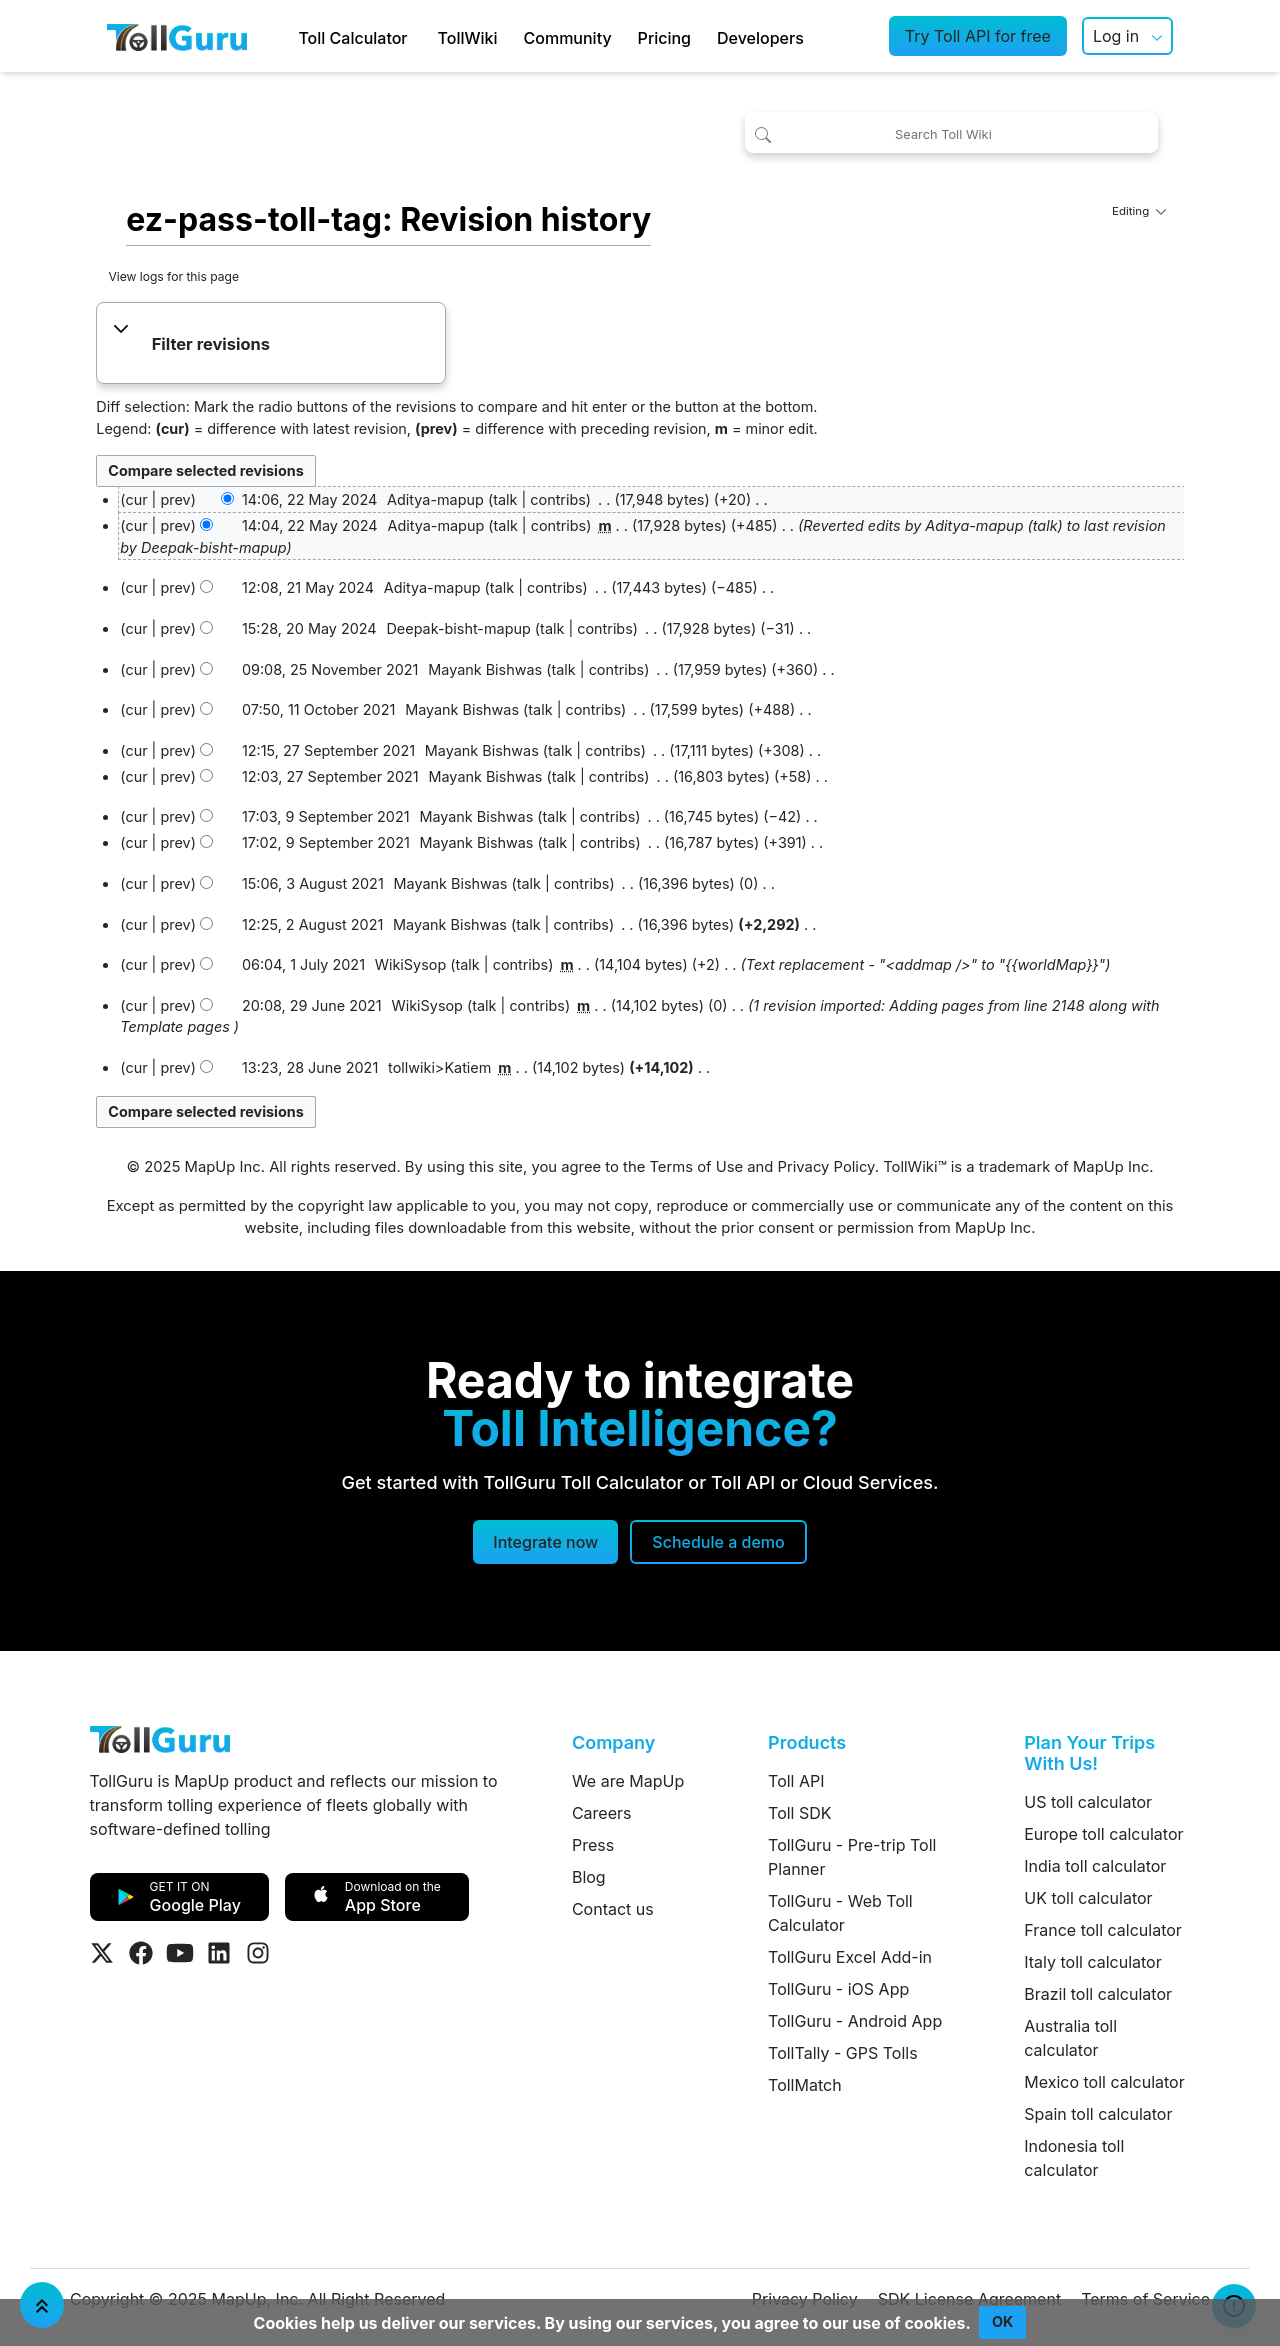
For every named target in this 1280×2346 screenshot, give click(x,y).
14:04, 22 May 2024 (310, 525)
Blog (589, 1877)
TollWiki (468, 38)
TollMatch (805, 2085)
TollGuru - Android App (855, 2021)
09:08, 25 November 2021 (330, 669)
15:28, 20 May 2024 (309, 628)
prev (175, 499)
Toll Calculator (352, 38)
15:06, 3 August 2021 (313, 883)
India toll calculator (1095, 1866)
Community (568, 38)
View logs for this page (173, 276)
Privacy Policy (826, 1167)
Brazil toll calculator (1098, 1994)
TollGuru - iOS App (838, 1989)
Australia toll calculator (1070, 2038)
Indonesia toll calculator (1074, 2158)
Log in (1116, 36)
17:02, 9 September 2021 (326, 842)
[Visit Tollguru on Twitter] (102, 1953)
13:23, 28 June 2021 (310, 1067)
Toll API (796, 1781)
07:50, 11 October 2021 (318, 709)
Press (593, 1845)
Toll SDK (799, 1813)
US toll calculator (1088, 1802)
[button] (271, 345)
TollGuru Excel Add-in (850, 1957)
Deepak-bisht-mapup (213, 547)
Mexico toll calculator (1104, 2082)
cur (136, 525)
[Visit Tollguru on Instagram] (258, 1953)
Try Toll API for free (978, 36)
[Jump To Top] (42, 2305)
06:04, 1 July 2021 (303, 964)
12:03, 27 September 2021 (330, 776)
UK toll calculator (1088, 1898)
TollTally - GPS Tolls (843, 2053)
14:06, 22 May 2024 (309, 499)
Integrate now (545, 1542)
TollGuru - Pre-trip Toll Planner (852, 1857)
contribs (558, 499)
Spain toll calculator (1098, 2114)
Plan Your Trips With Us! (1089, 1753)
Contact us (613, 1909)
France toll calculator (1103, 1930)
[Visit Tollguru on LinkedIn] (219, 1953)
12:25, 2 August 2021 (312, 924)
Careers (602, 1813)
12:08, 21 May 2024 (308, 587)
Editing (1139, 211)
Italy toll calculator (1093, 1962)
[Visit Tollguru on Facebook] (141, 1953)
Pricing (664, 38)
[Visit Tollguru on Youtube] (180, 1953)
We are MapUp (628, 1781)
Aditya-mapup (974, 525)
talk (505, 499)
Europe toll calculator (1103, 1834)
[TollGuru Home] (177, 36)
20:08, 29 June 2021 (312, 1005)
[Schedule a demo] (718, 1542)
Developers (760, 38)
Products (807, 1742)
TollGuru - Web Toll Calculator (840, 1913)
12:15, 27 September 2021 (328, 750)
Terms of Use (696, 1167)
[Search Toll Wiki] (951, 132)
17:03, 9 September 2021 (326, 816)
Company (613, 1742)
